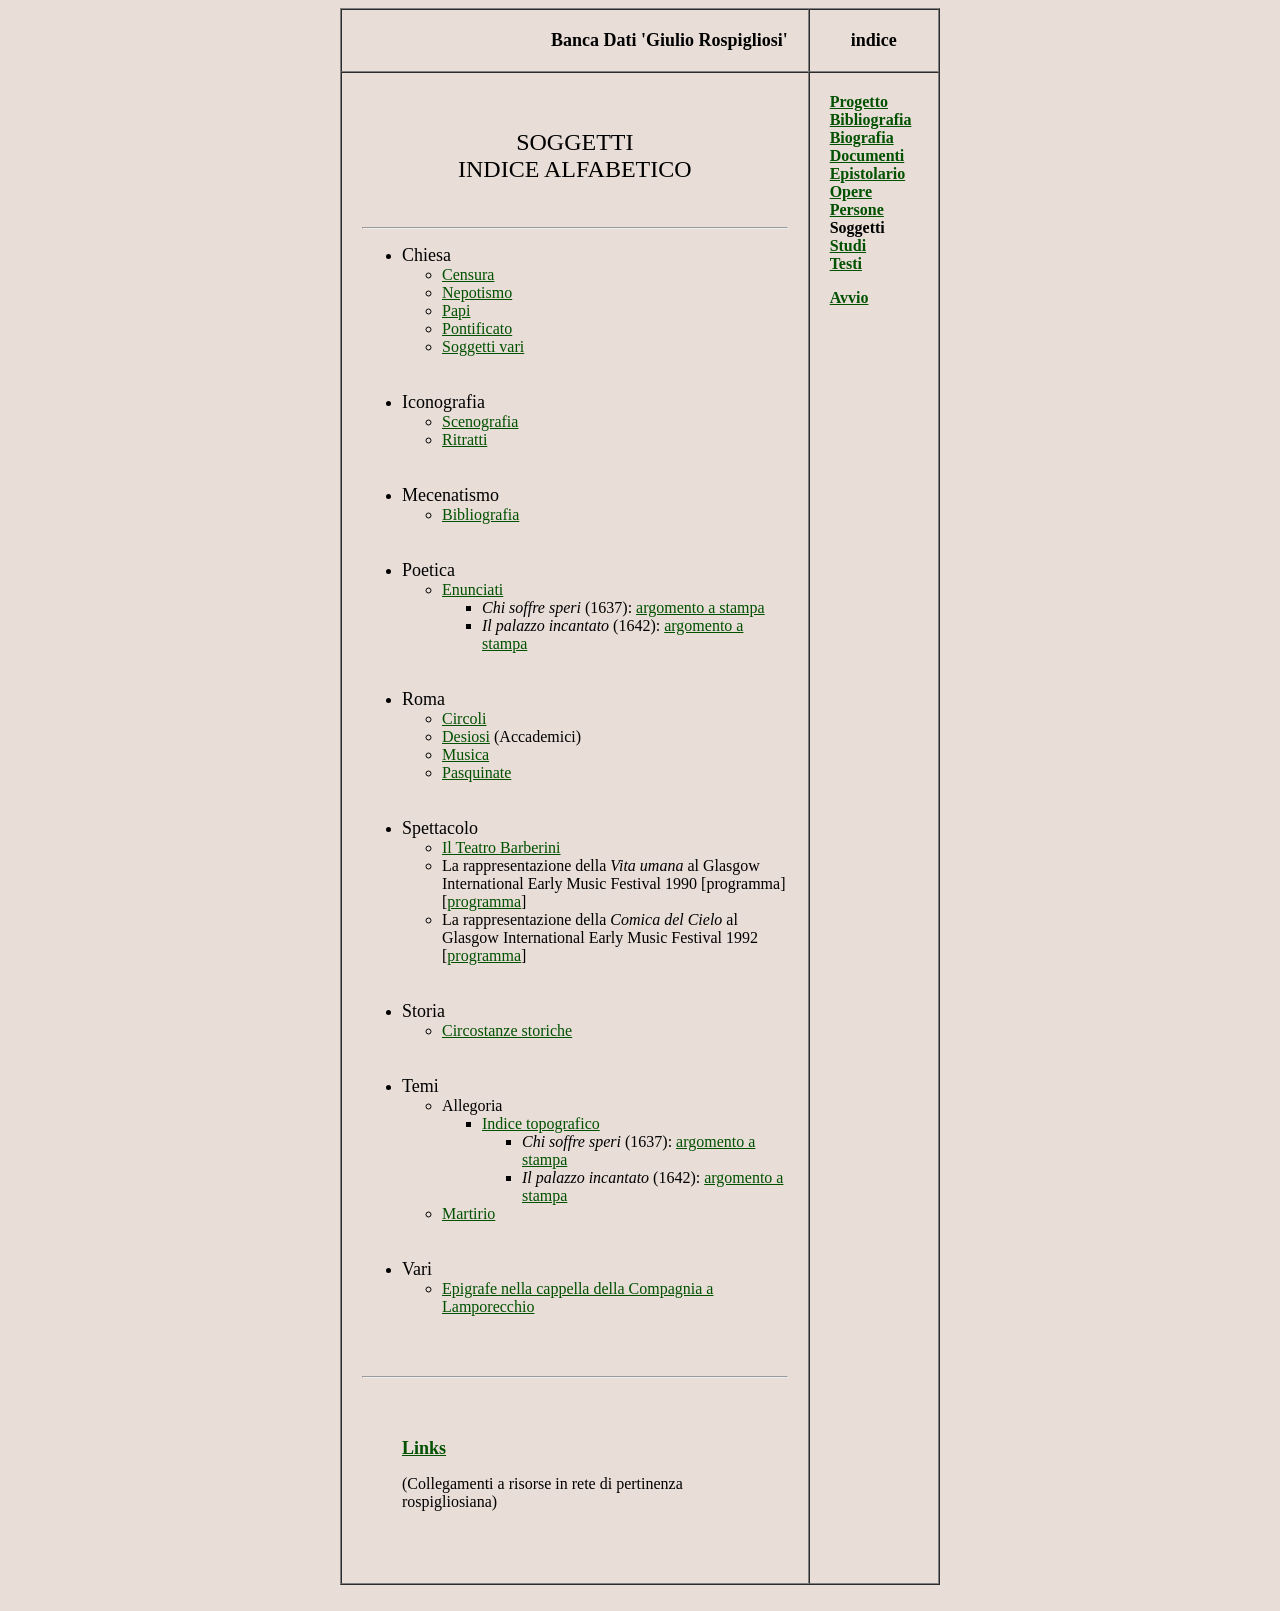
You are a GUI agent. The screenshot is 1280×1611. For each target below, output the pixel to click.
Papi (456, 310)
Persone (857, 209)
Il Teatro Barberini (501, 847)
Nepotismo (477, 292)
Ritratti (464, 439)
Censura (468, 274)
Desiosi (466, 736)
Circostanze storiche (507, 1030)
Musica (465, 754)
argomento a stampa (700, 607)
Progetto (859, 101)
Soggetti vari (483, 346)
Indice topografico (541, 1123)
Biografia (862, 137)
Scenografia (480, 421)
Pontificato (477, 328)
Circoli (464, 718)
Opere (851, 191)
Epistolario (868, 173)
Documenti (867, 155)
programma (484, 901)
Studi (848, 245)
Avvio (849, 297)
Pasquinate (476, 772)
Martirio (468, 1213)
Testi (846, 263)
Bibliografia (480, 514)
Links (424, 1448)
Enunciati (472, 589)
